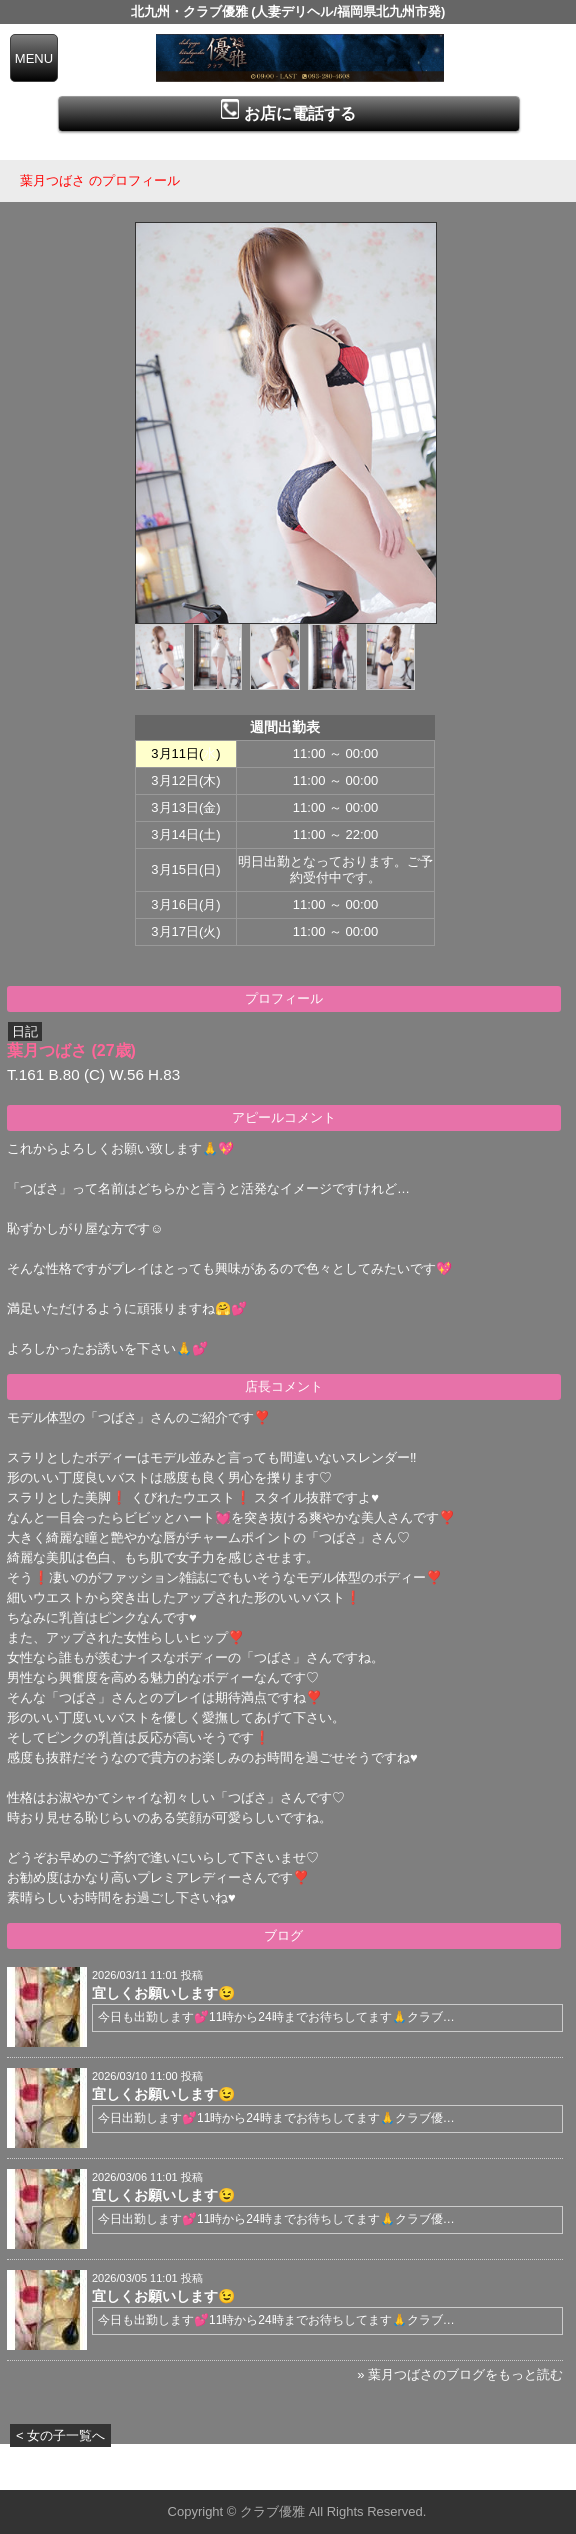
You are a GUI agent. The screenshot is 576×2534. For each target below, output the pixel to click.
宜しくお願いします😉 (163, 1993)
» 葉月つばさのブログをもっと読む (460, 2374)
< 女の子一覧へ (60, 2435)
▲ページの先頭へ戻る (501, 2471)
